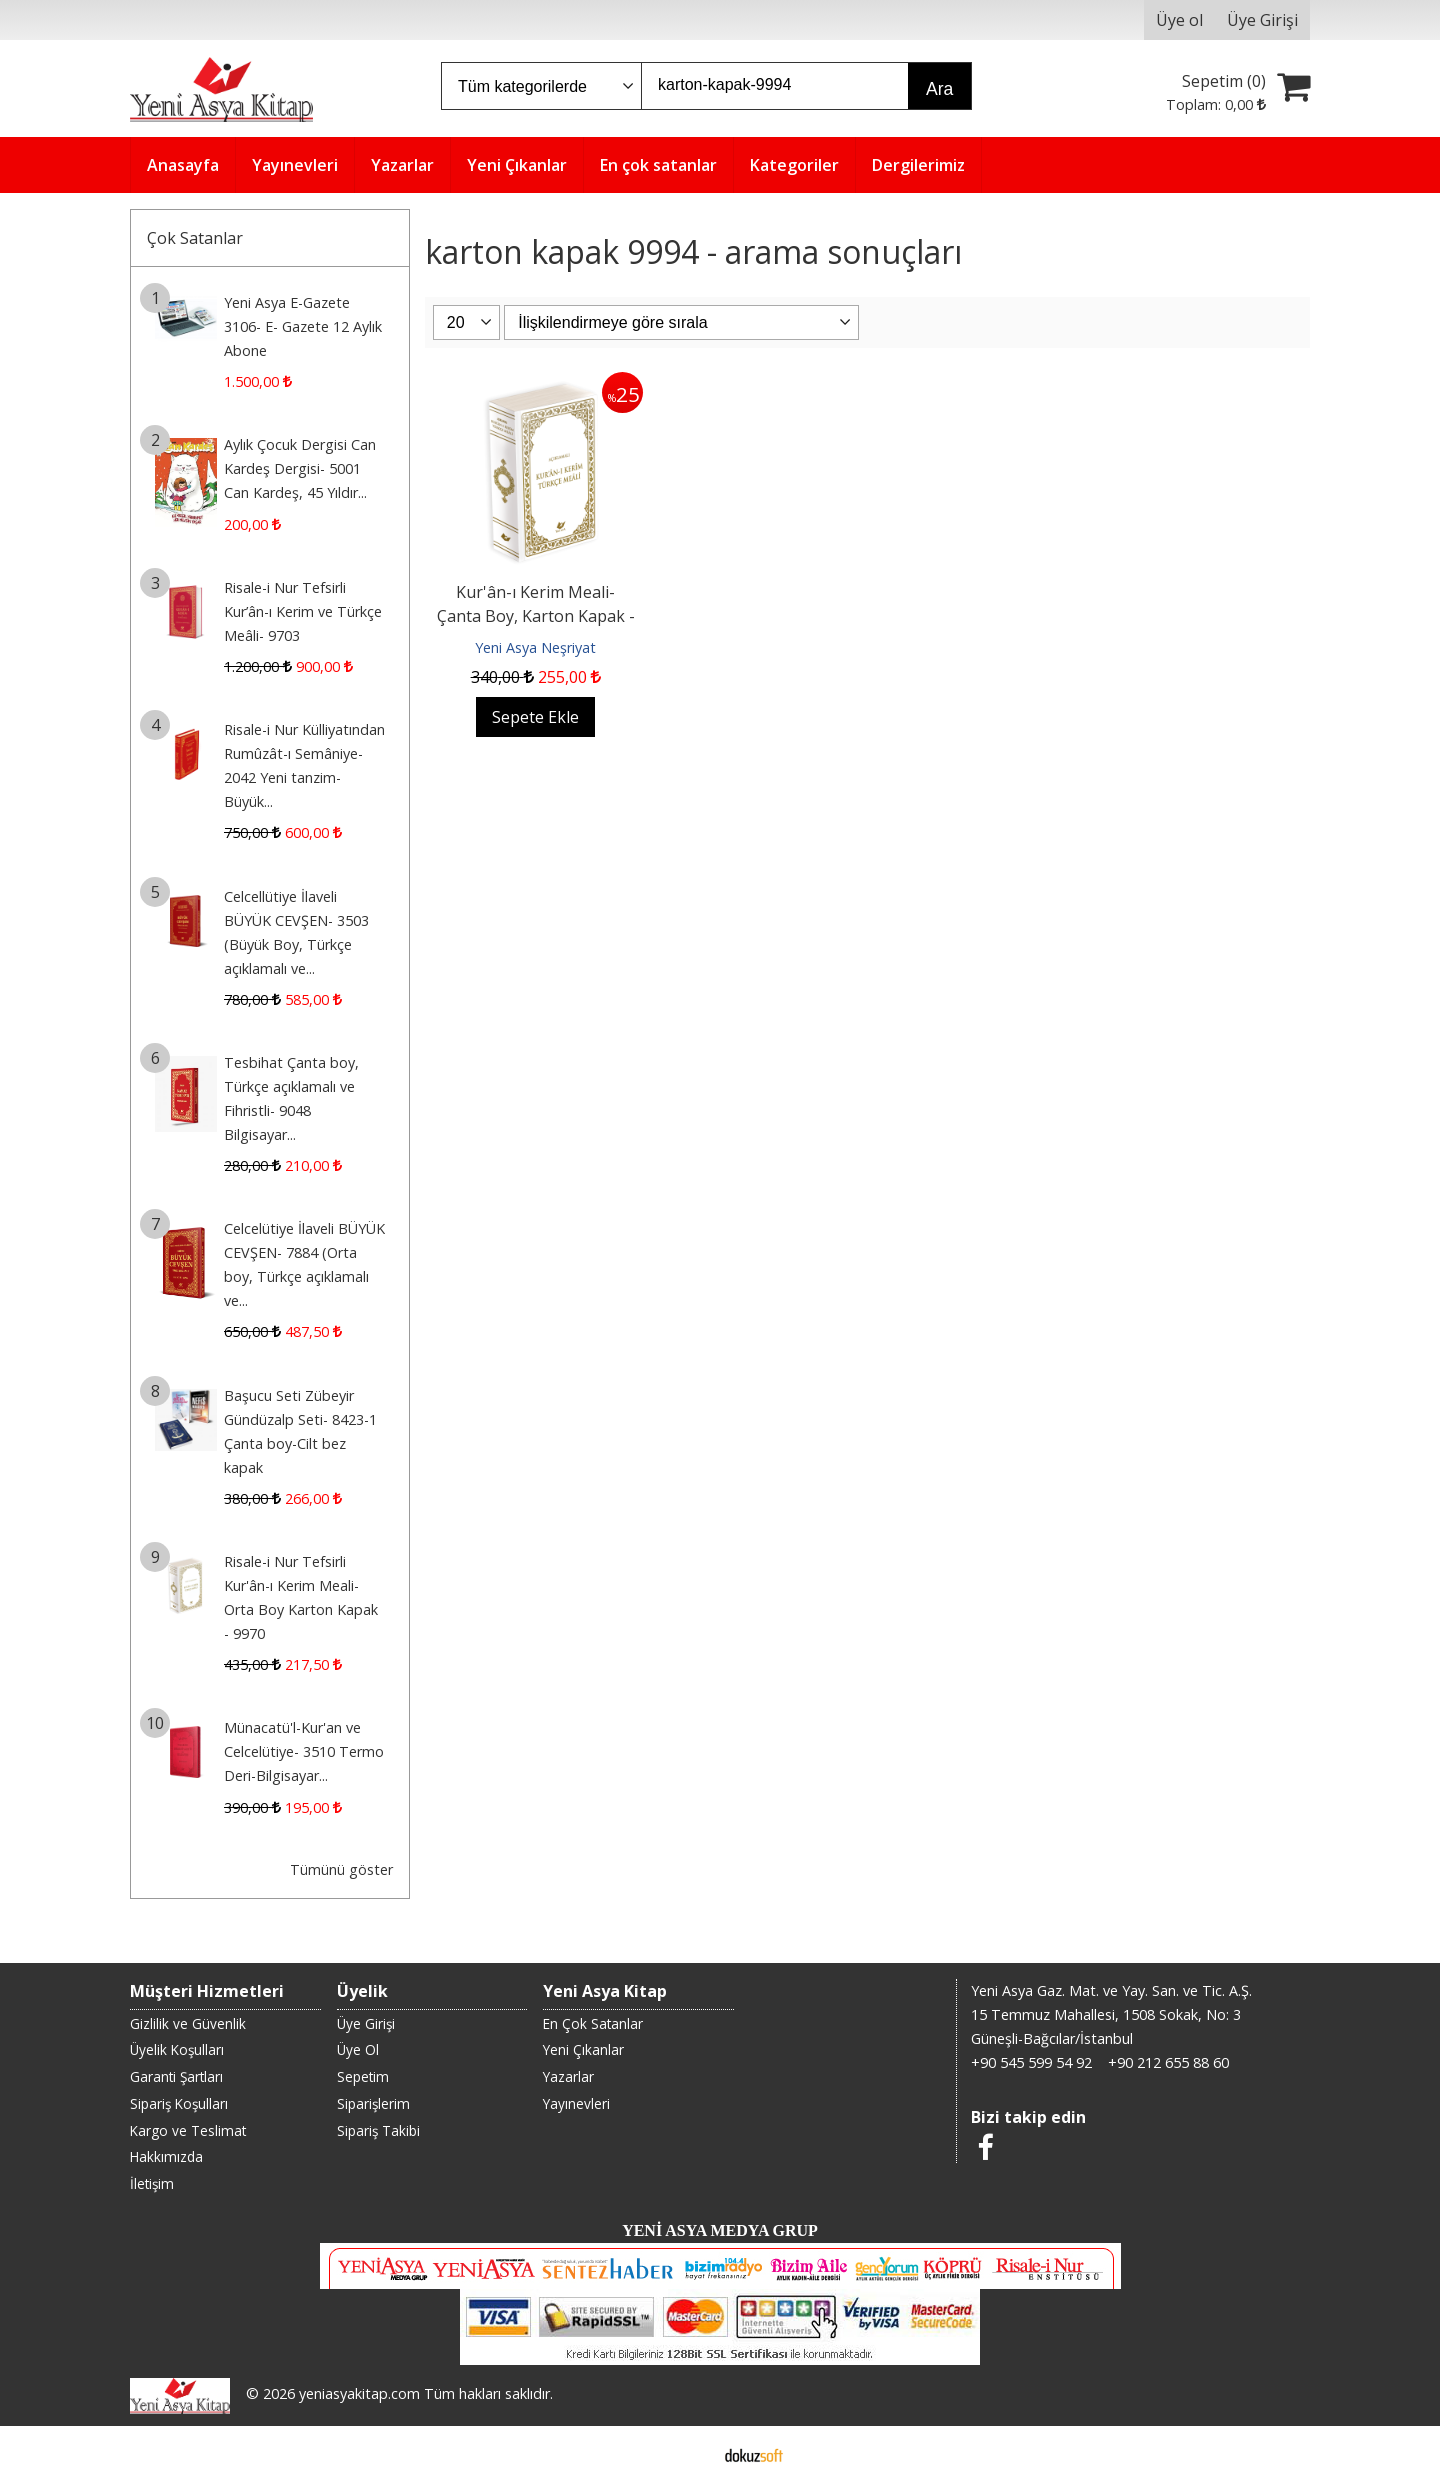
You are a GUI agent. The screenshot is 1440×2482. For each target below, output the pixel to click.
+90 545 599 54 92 (1031, 2062)
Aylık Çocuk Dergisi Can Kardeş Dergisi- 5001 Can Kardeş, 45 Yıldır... (300, 468)
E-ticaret (688, 2454)
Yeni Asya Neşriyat (535, 647)
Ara (939, 89)
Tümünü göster (341, 1869)
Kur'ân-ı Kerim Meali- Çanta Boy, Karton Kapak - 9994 (536, 616)
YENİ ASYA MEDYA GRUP (720, 2230)
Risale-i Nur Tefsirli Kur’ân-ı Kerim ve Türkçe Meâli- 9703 (303, 611)
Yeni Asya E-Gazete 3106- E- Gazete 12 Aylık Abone (303, 326)
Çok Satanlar (195, 238)
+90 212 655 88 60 (1168, 2062)
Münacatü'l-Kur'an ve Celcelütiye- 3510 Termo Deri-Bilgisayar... (304, 1751)
